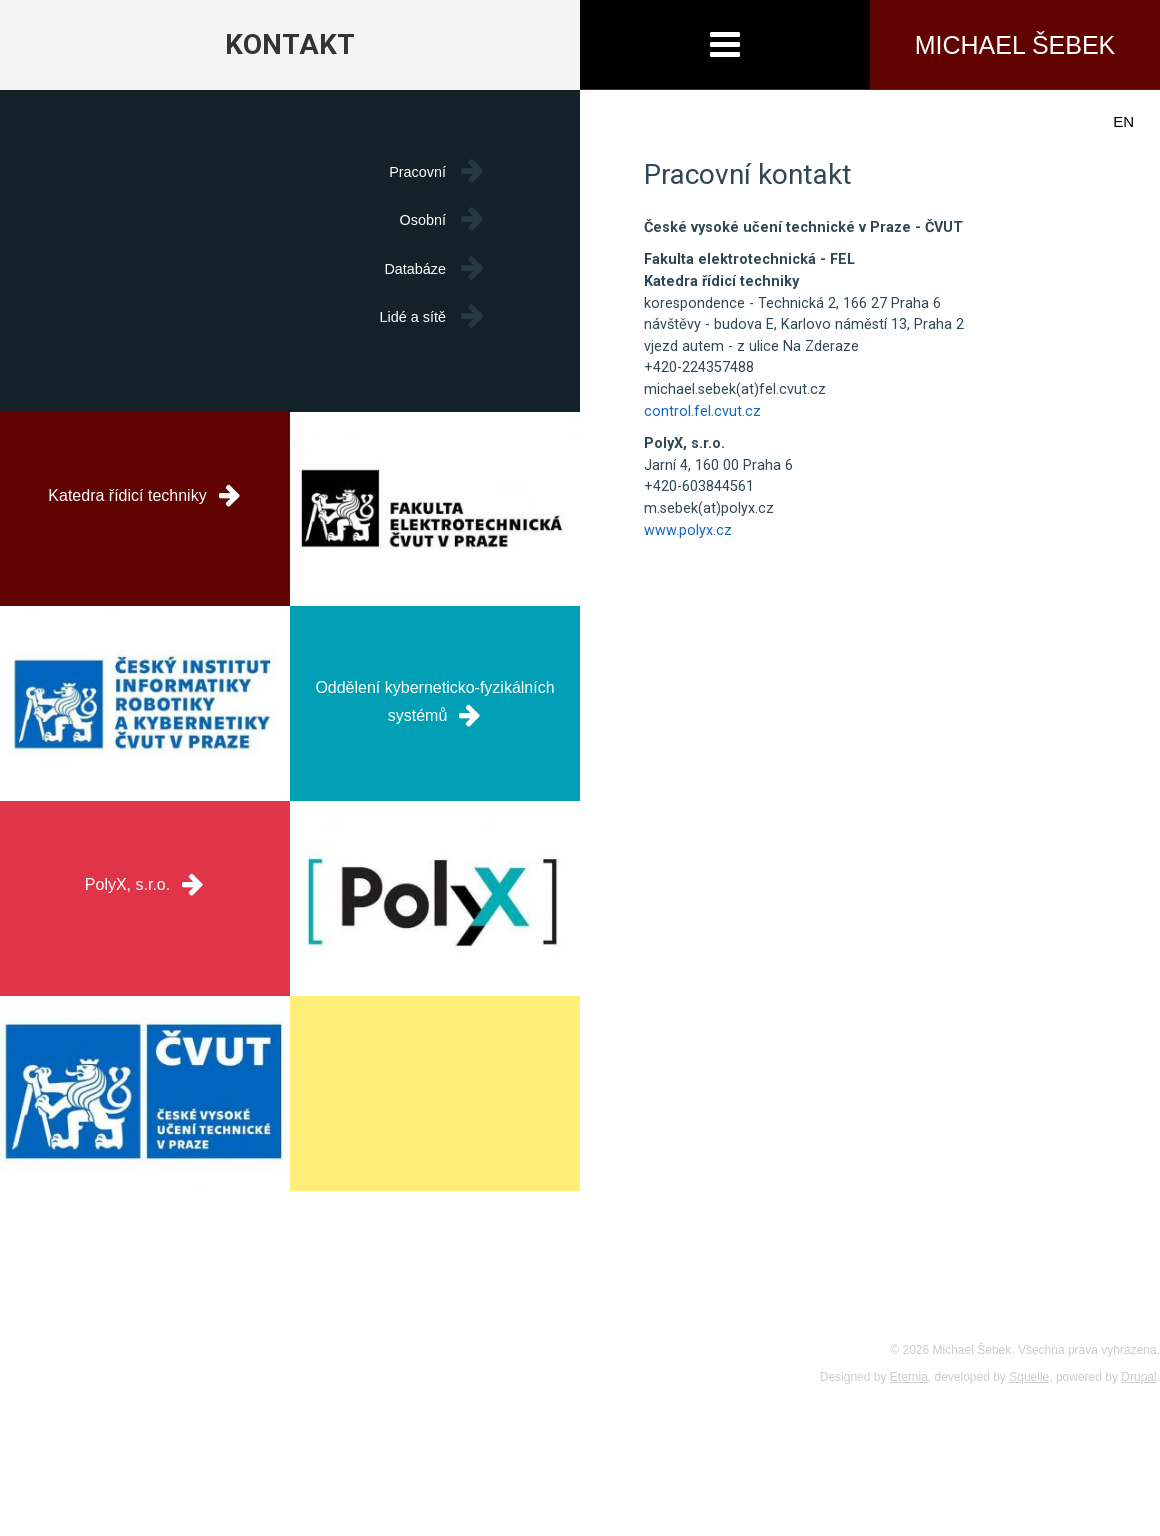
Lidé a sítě (413, 317)
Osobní (423, 220)
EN (1123, 121)
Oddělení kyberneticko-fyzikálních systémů (434, 689)
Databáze (415, 269)
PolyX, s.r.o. (145, 883)
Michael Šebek (1015, 45)
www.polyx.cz (688, 530)
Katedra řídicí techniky (144, 494)
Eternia (909, 1377)
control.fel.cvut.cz (702, 411)
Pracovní (417, 172)
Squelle (1029, 1377)
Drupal (1138, 1377)
